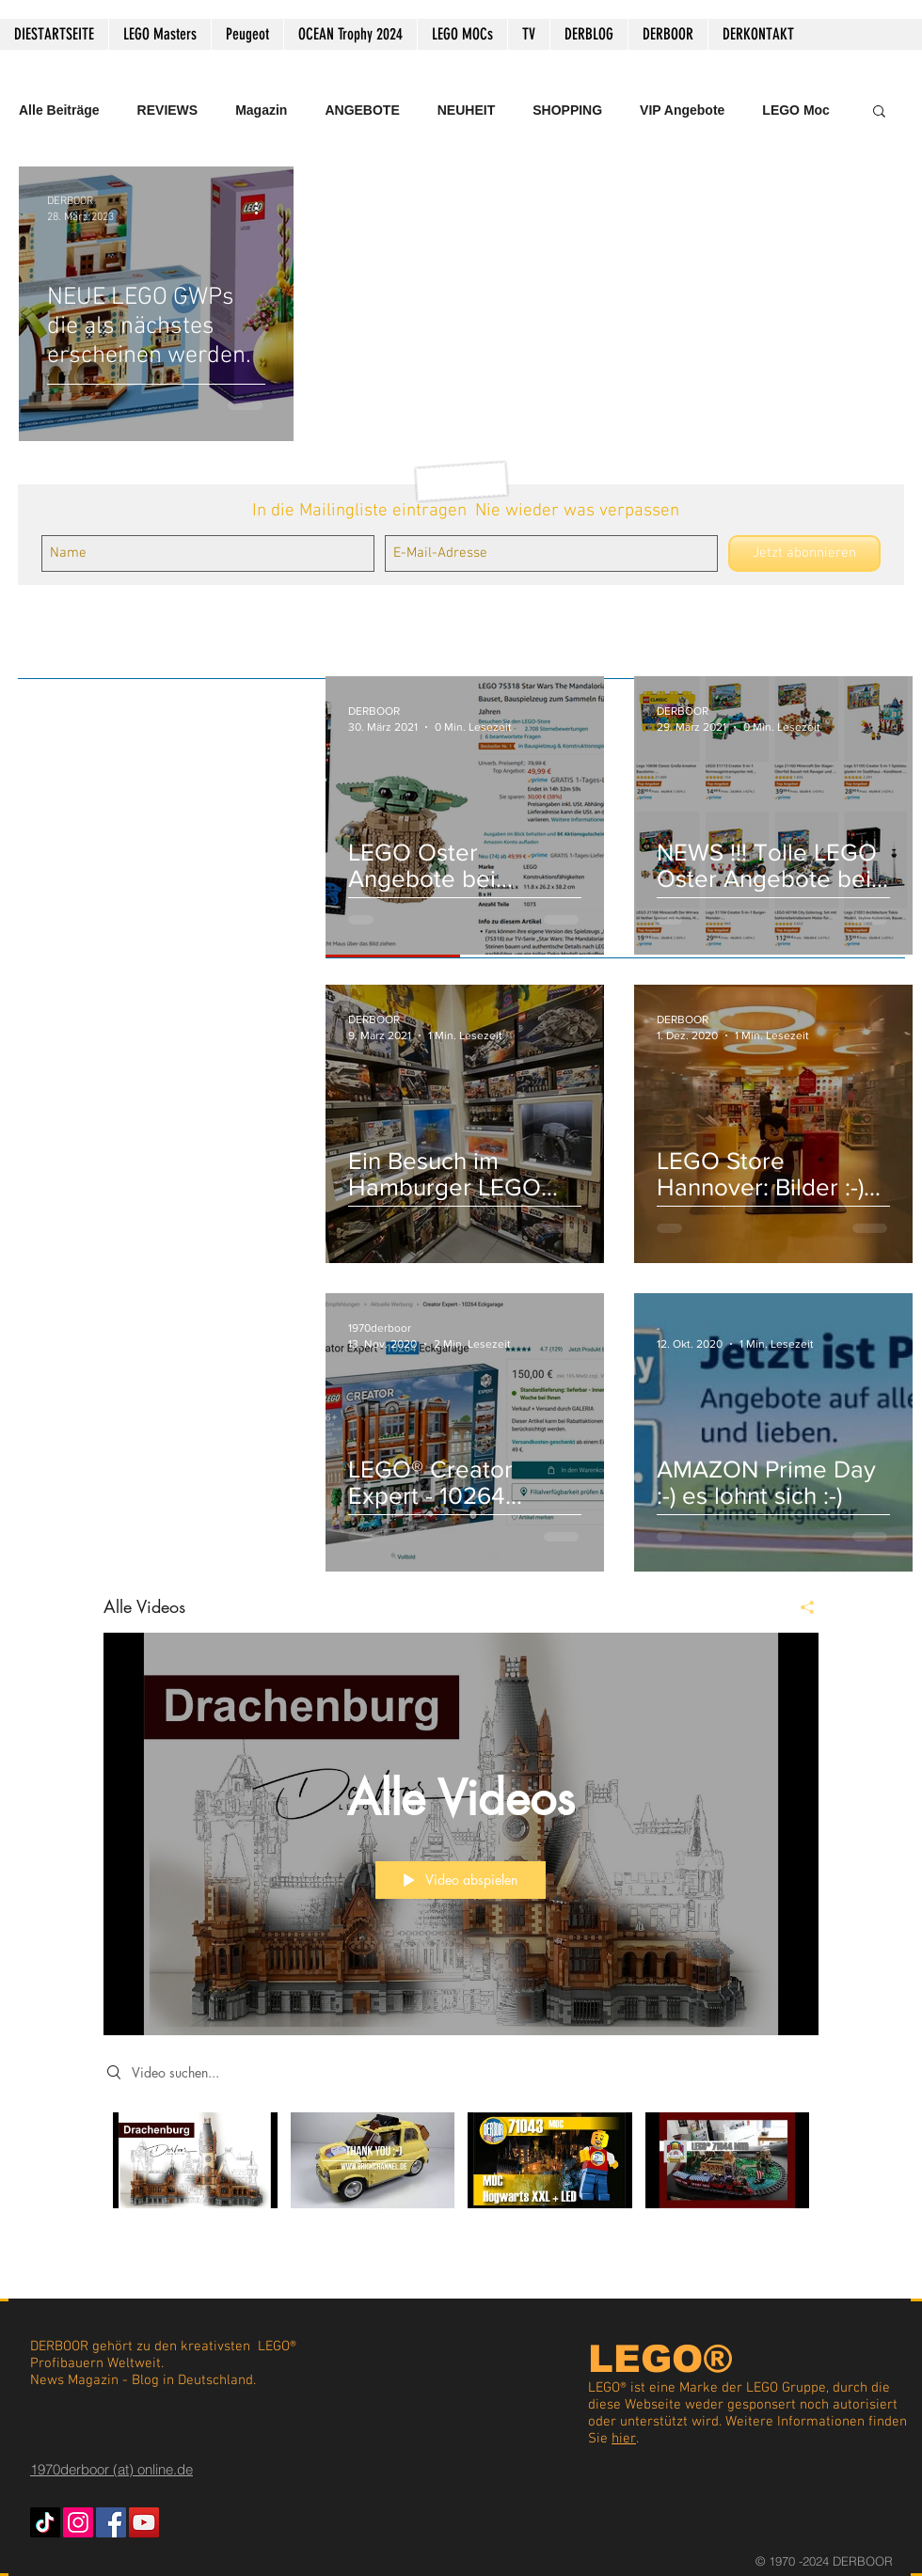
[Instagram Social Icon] (78, 2522)
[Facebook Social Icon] (111, 2522)
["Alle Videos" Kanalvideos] (461, 2173)
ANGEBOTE (362, 110)
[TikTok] (45, 2522)
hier (624, 2438)
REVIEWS (168, 110)
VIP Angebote (682, 110)
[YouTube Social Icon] (144, 2522)
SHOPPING (567, 110)
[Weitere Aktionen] (262, 208)
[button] (879, 112)
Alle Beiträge (59, 110)
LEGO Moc (796, 110)
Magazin (261, 110)
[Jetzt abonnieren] (804, 553)
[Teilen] (800, 1607)
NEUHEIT (466, 110)
